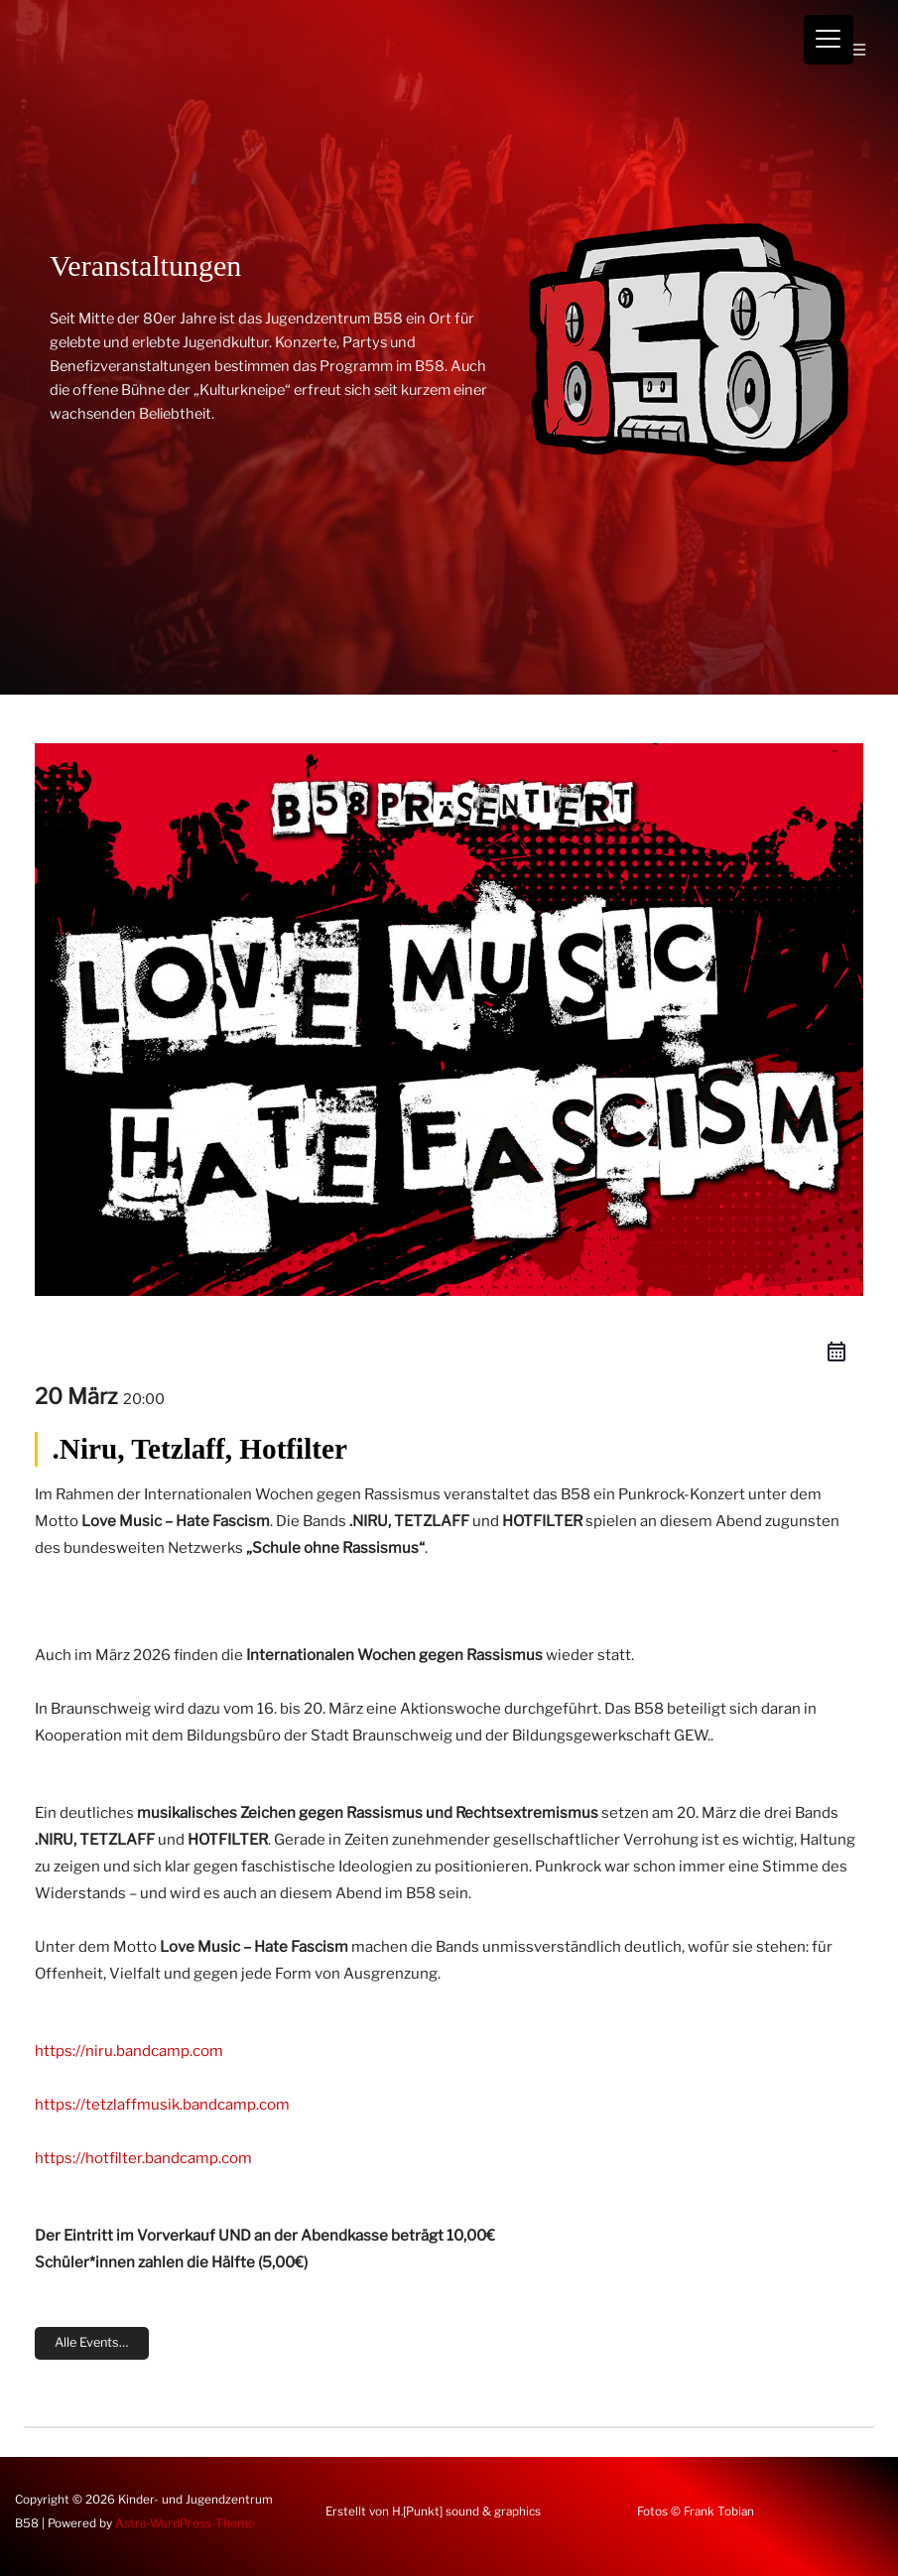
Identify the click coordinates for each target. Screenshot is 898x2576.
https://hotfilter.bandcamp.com (143, 2158)
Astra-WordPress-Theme (185, 2523)
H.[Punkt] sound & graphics (466, 2511)
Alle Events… (92, 2342)
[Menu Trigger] (828, 39)
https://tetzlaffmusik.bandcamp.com (162, 2105)
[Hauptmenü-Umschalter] (857, 49)
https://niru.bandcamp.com (129, 2051)
